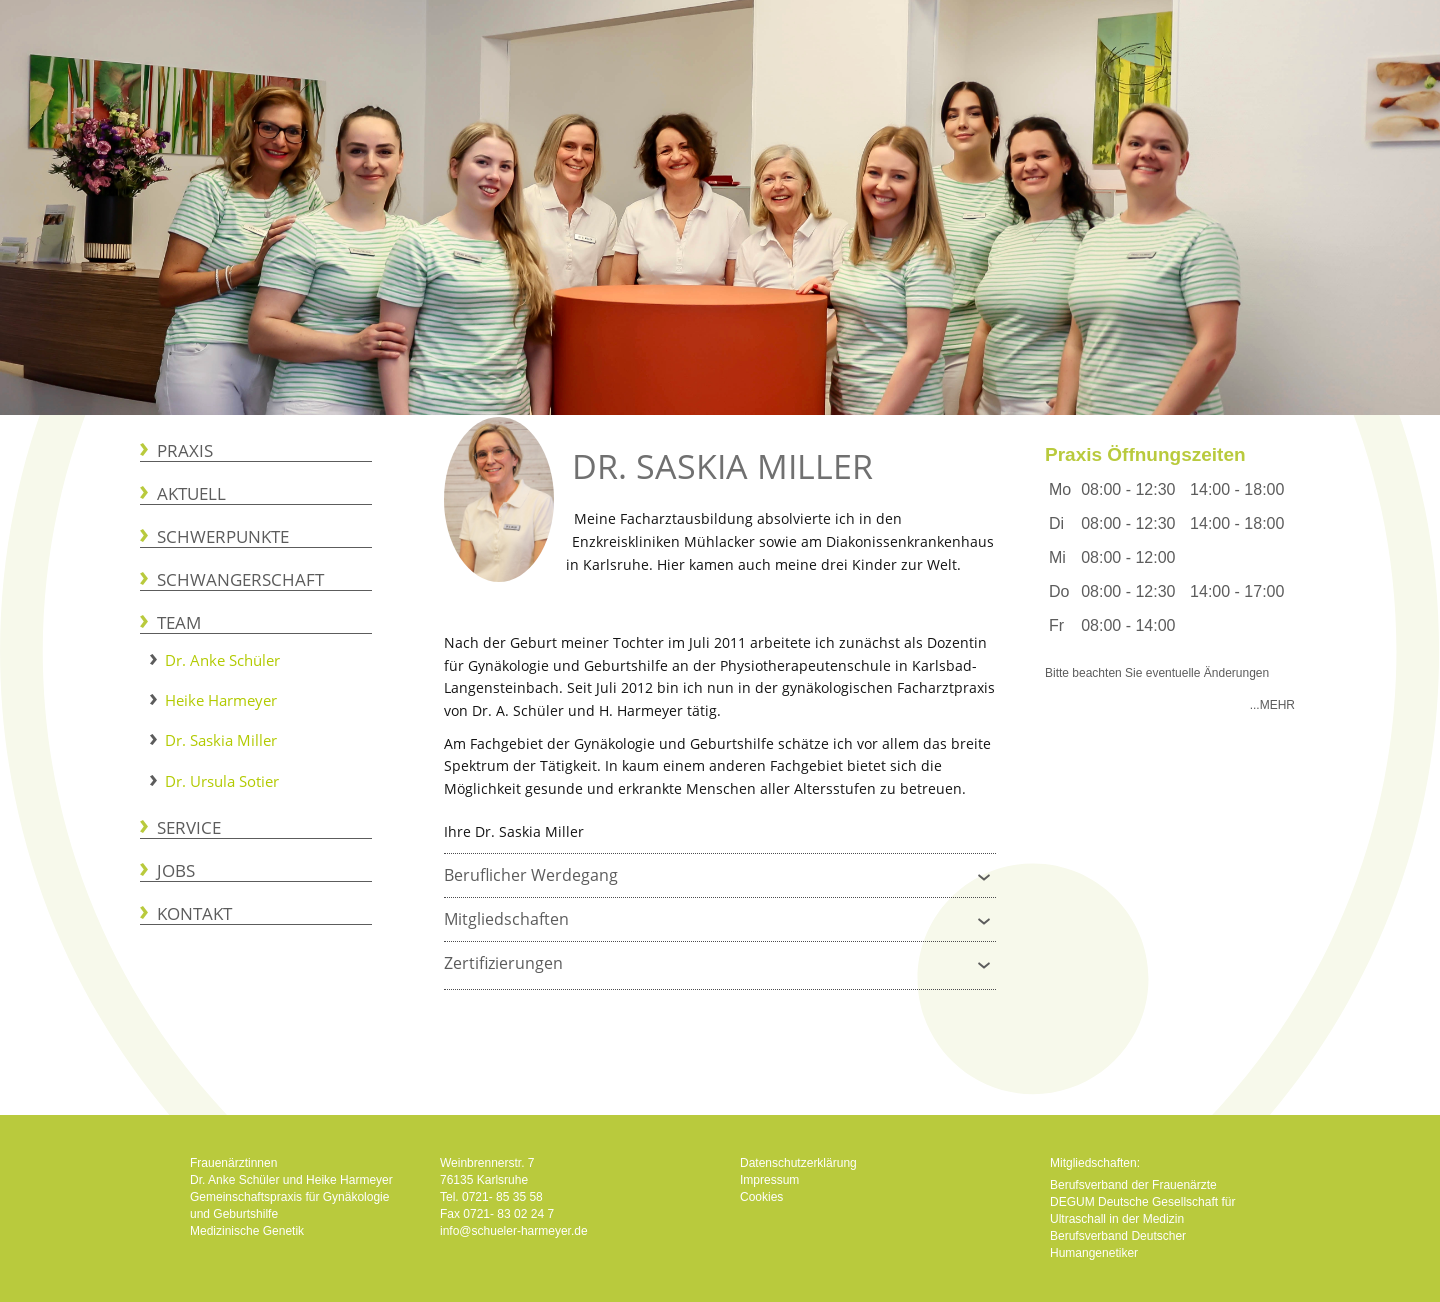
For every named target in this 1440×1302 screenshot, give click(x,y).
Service (189, 827)
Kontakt (194, 913)
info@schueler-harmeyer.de (514, 1231)
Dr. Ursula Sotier (222, 781)
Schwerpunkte (223, 536)
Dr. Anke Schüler (222, 660)
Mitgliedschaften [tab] (720, 916)
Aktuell (191, 493)
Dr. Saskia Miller (221, 740)
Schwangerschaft (240, 579)
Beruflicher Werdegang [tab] (720, 872)
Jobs (176, 870)
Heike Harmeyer (221, 700)
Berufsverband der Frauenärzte (1133, 1185)
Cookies (761, 1197)
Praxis (185, 450)
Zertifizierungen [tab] (720, 960)
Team (179, 622)
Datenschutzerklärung (798, 1163)
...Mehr (1272, 705)
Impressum (769, 1180)
